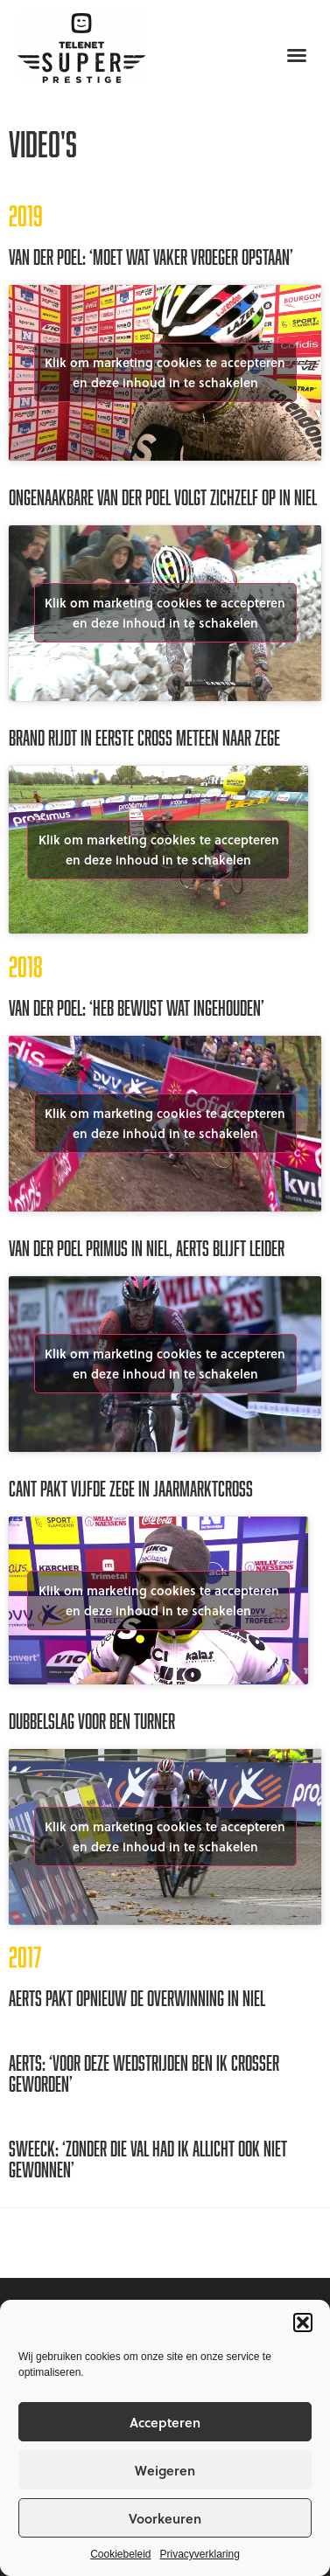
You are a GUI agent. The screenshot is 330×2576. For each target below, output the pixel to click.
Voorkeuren (165, 2518)
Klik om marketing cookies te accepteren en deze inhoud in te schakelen (165, 372)
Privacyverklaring (200, 2554)
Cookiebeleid (120, 2554)
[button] (303, 2322)
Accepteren (165, 2422)
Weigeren (165, 2470)
